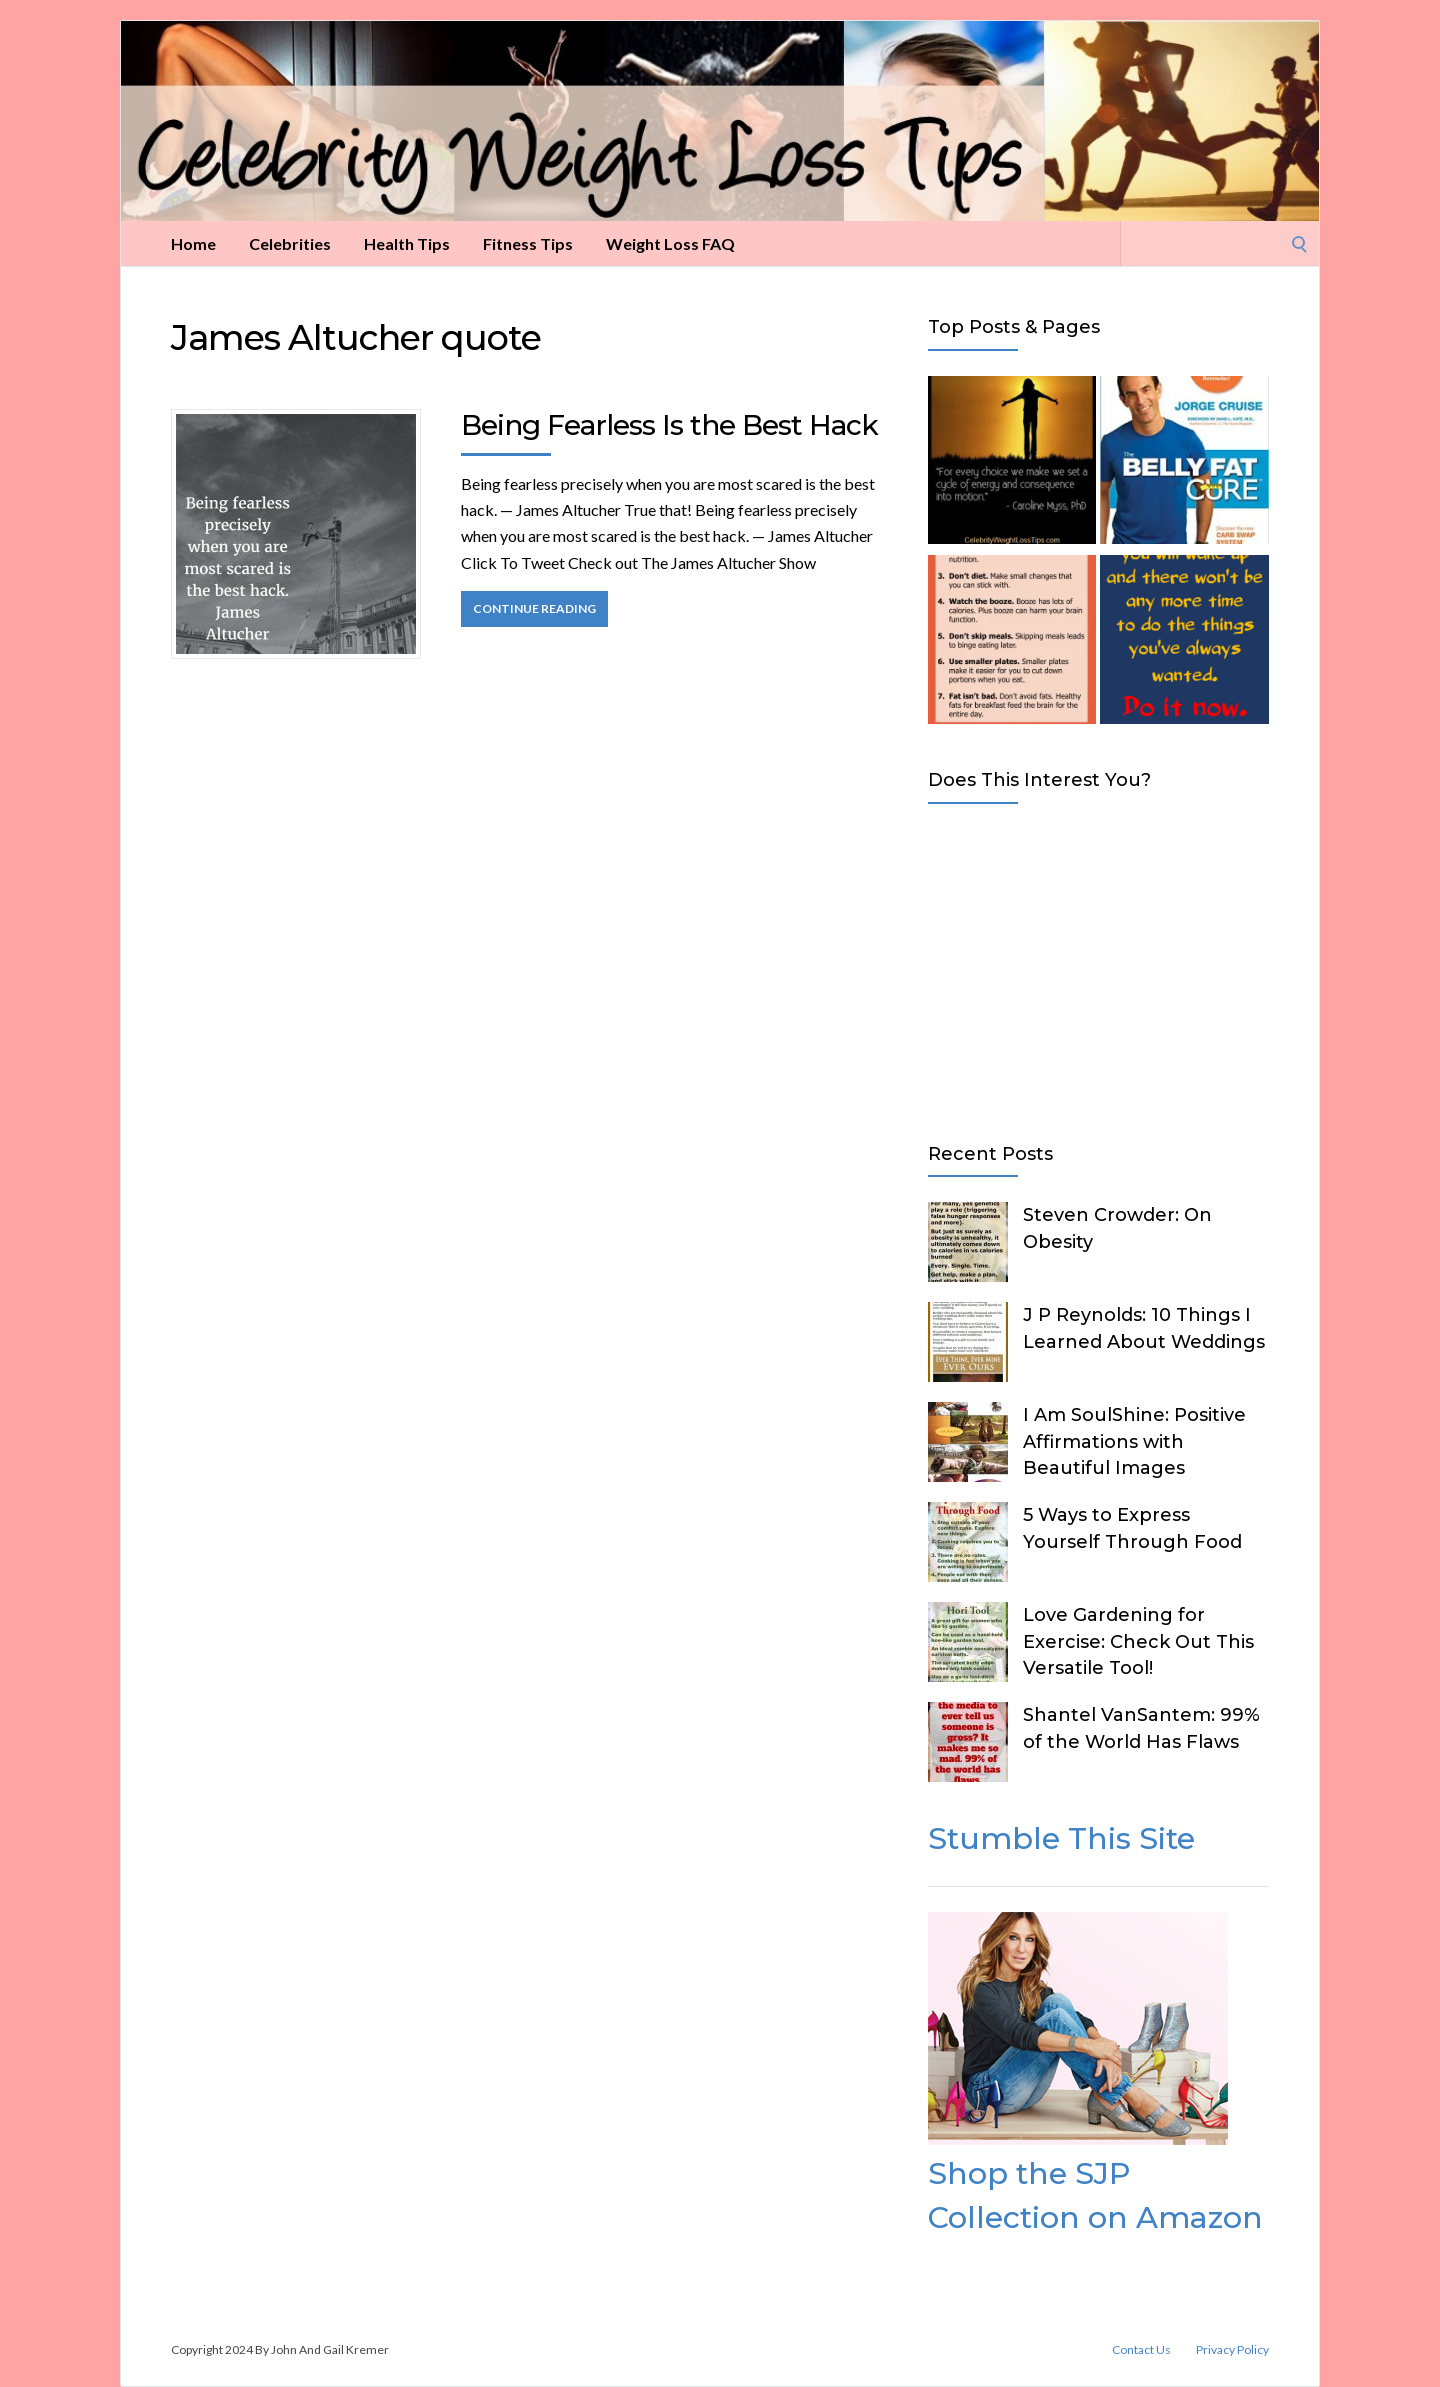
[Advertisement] (1098, 969)
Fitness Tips (528, 243)
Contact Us (1141, 2350)
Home (193, 243)
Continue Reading (534, 608)
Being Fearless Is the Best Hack (669, 425)
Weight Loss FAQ (670, 243)
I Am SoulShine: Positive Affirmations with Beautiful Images (1134, 1441)
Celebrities (290, 243)
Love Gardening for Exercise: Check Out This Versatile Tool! (1138, 1641)
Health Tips (407, 243)
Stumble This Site (1061, 1838)
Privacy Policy (1232, 2350)
